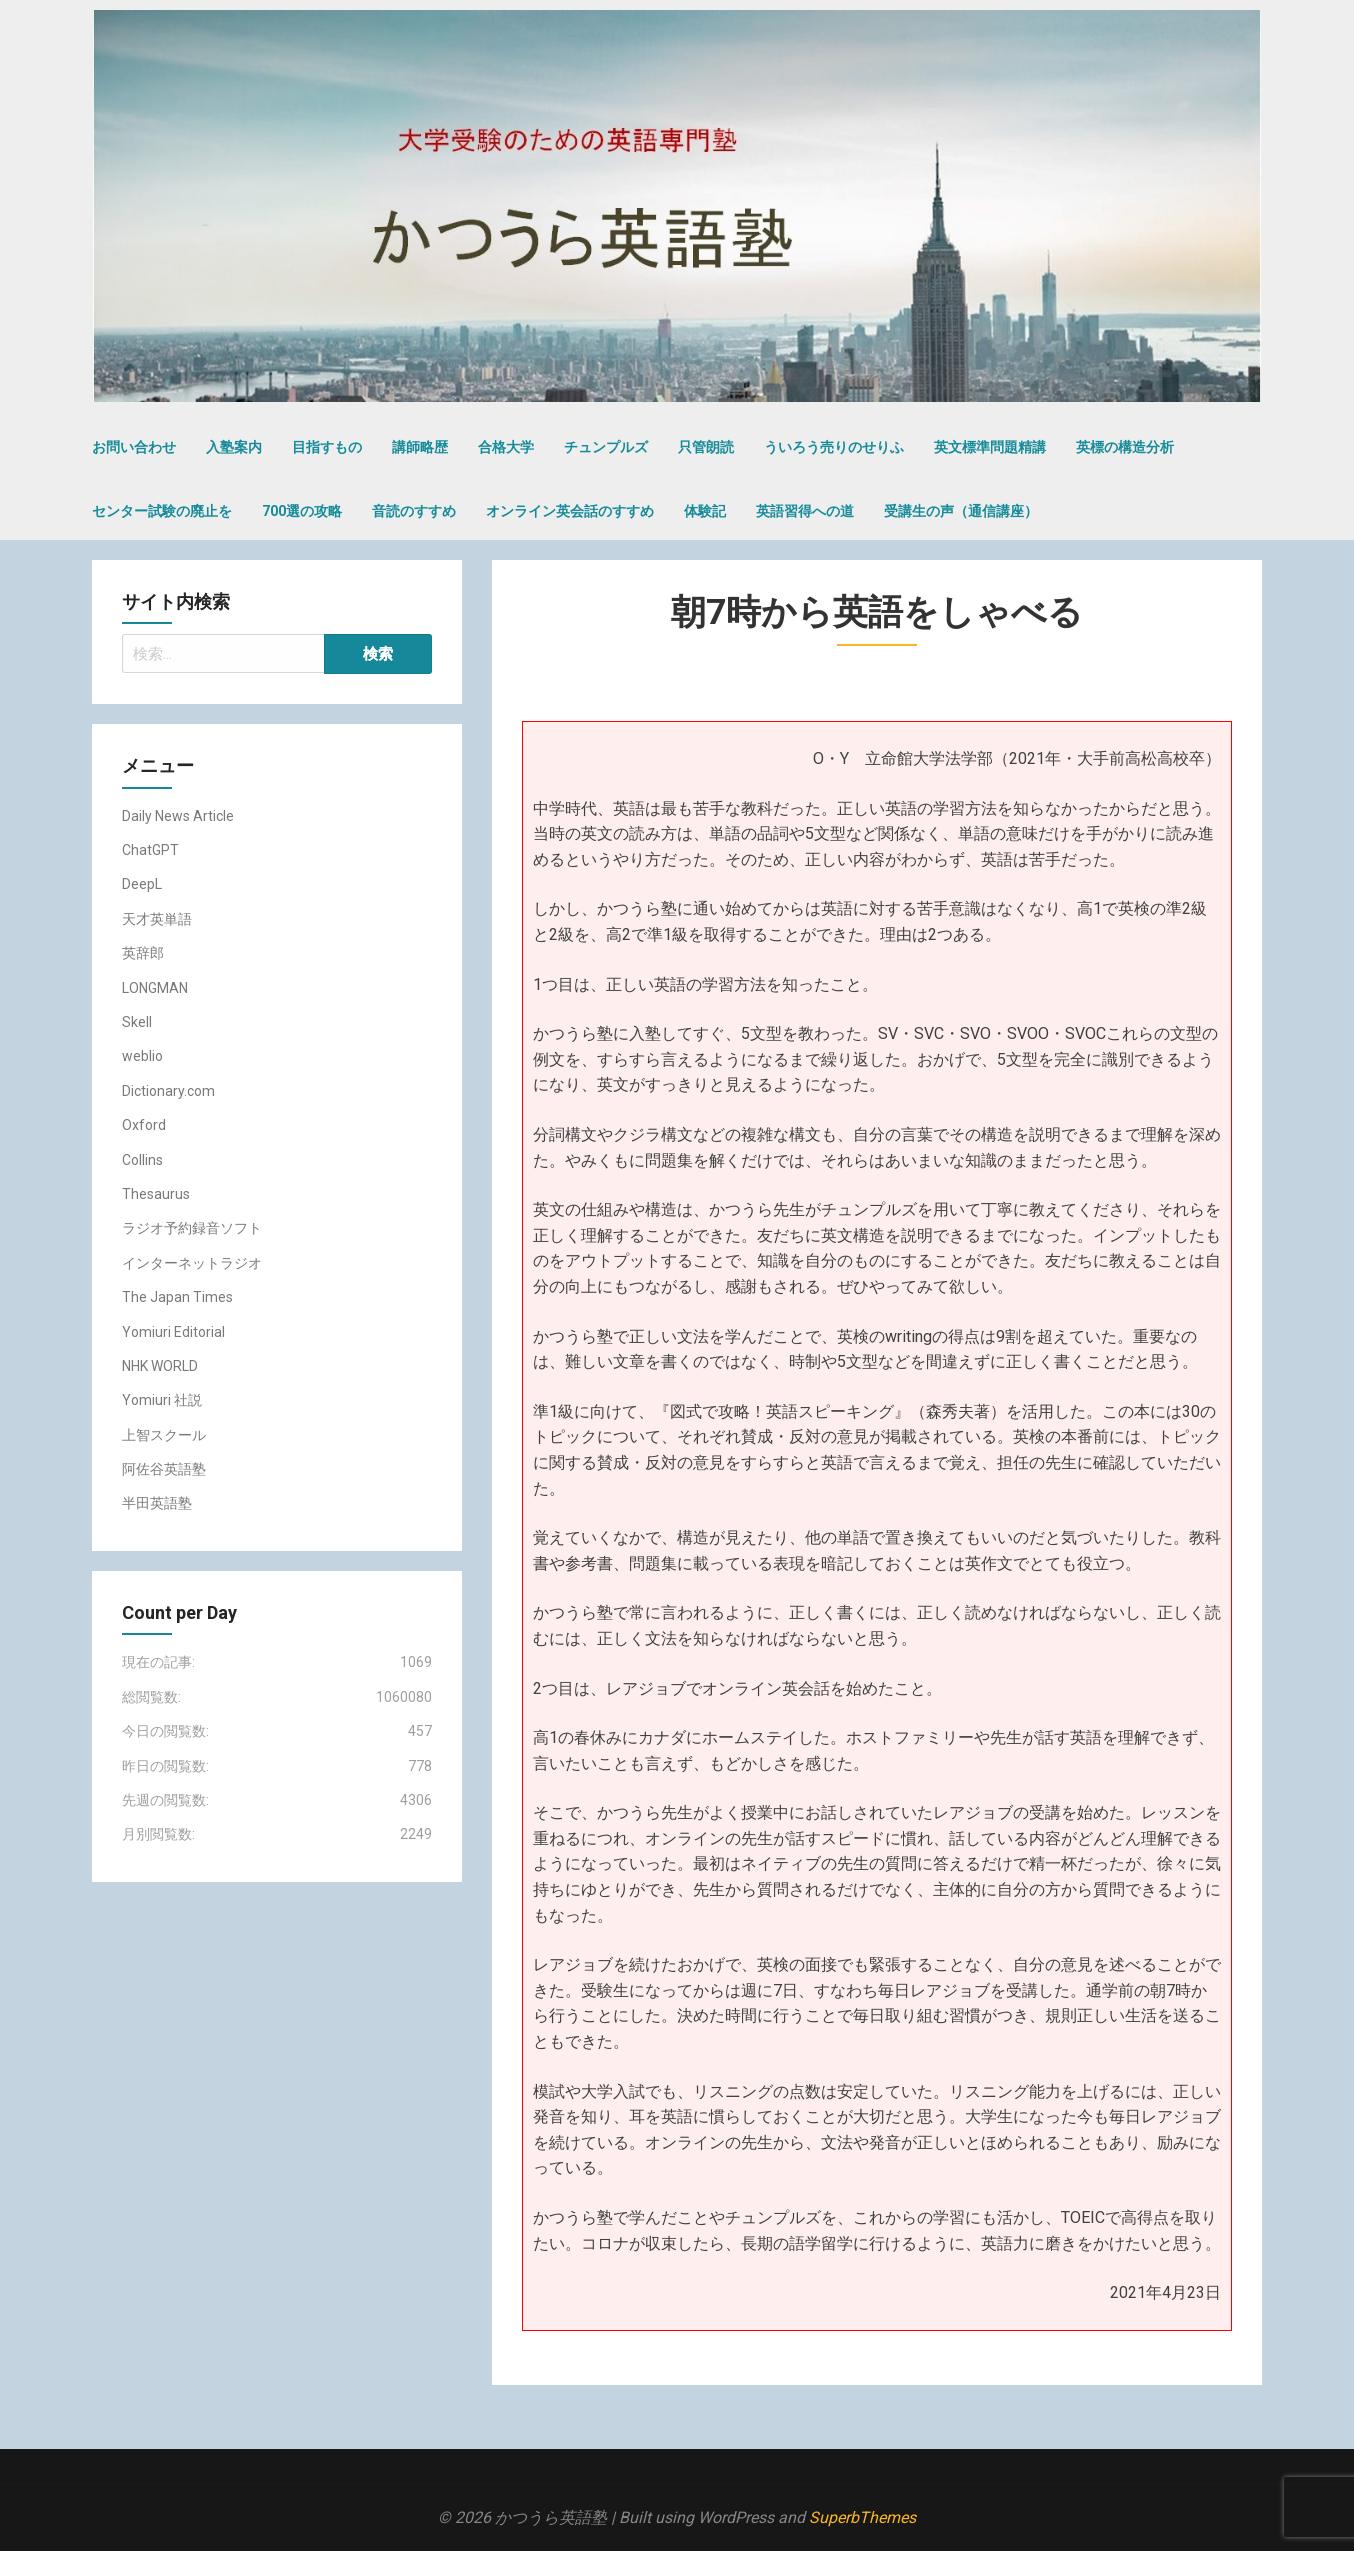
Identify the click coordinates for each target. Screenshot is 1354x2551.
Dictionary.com (168, 1091)
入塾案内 (234, 447)
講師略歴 (420, 447)
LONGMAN (155, 988)
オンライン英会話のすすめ (570, 511)
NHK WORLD (160, 1366)
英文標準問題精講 (990, 447)
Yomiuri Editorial (173, 1332)
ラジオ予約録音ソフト (192, 1228)
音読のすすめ (414, 511)
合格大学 (506, 447)
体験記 (705, 511)
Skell (137, 1022)
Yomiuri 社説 (162, 1400)
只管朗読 (706, 447)
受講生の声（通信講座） (961, 511)
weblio (142, 1056)
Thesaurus (156, 1194)
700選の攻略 (302, 511)
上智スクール (164, 1435)
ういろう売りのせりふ (834, 447)
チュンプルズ (606, 447)
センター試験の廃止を (162, 511)
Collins (142, 1160)
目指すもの (327, 447)
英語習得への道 (805, 511)
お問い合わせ (134, 447)
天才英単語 (157, 919)
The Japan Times (177, 1297)
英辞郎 (143, 953)
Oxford (144, 1125)
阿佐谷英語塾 (164, 1469)
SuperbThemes (862, 2517)
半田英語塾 (157, 1503)
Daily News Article (178, 816)
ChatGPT (150, 850)
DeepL (142, 884)
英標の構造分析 (1125, 447)
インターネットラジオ (192, 1263)
